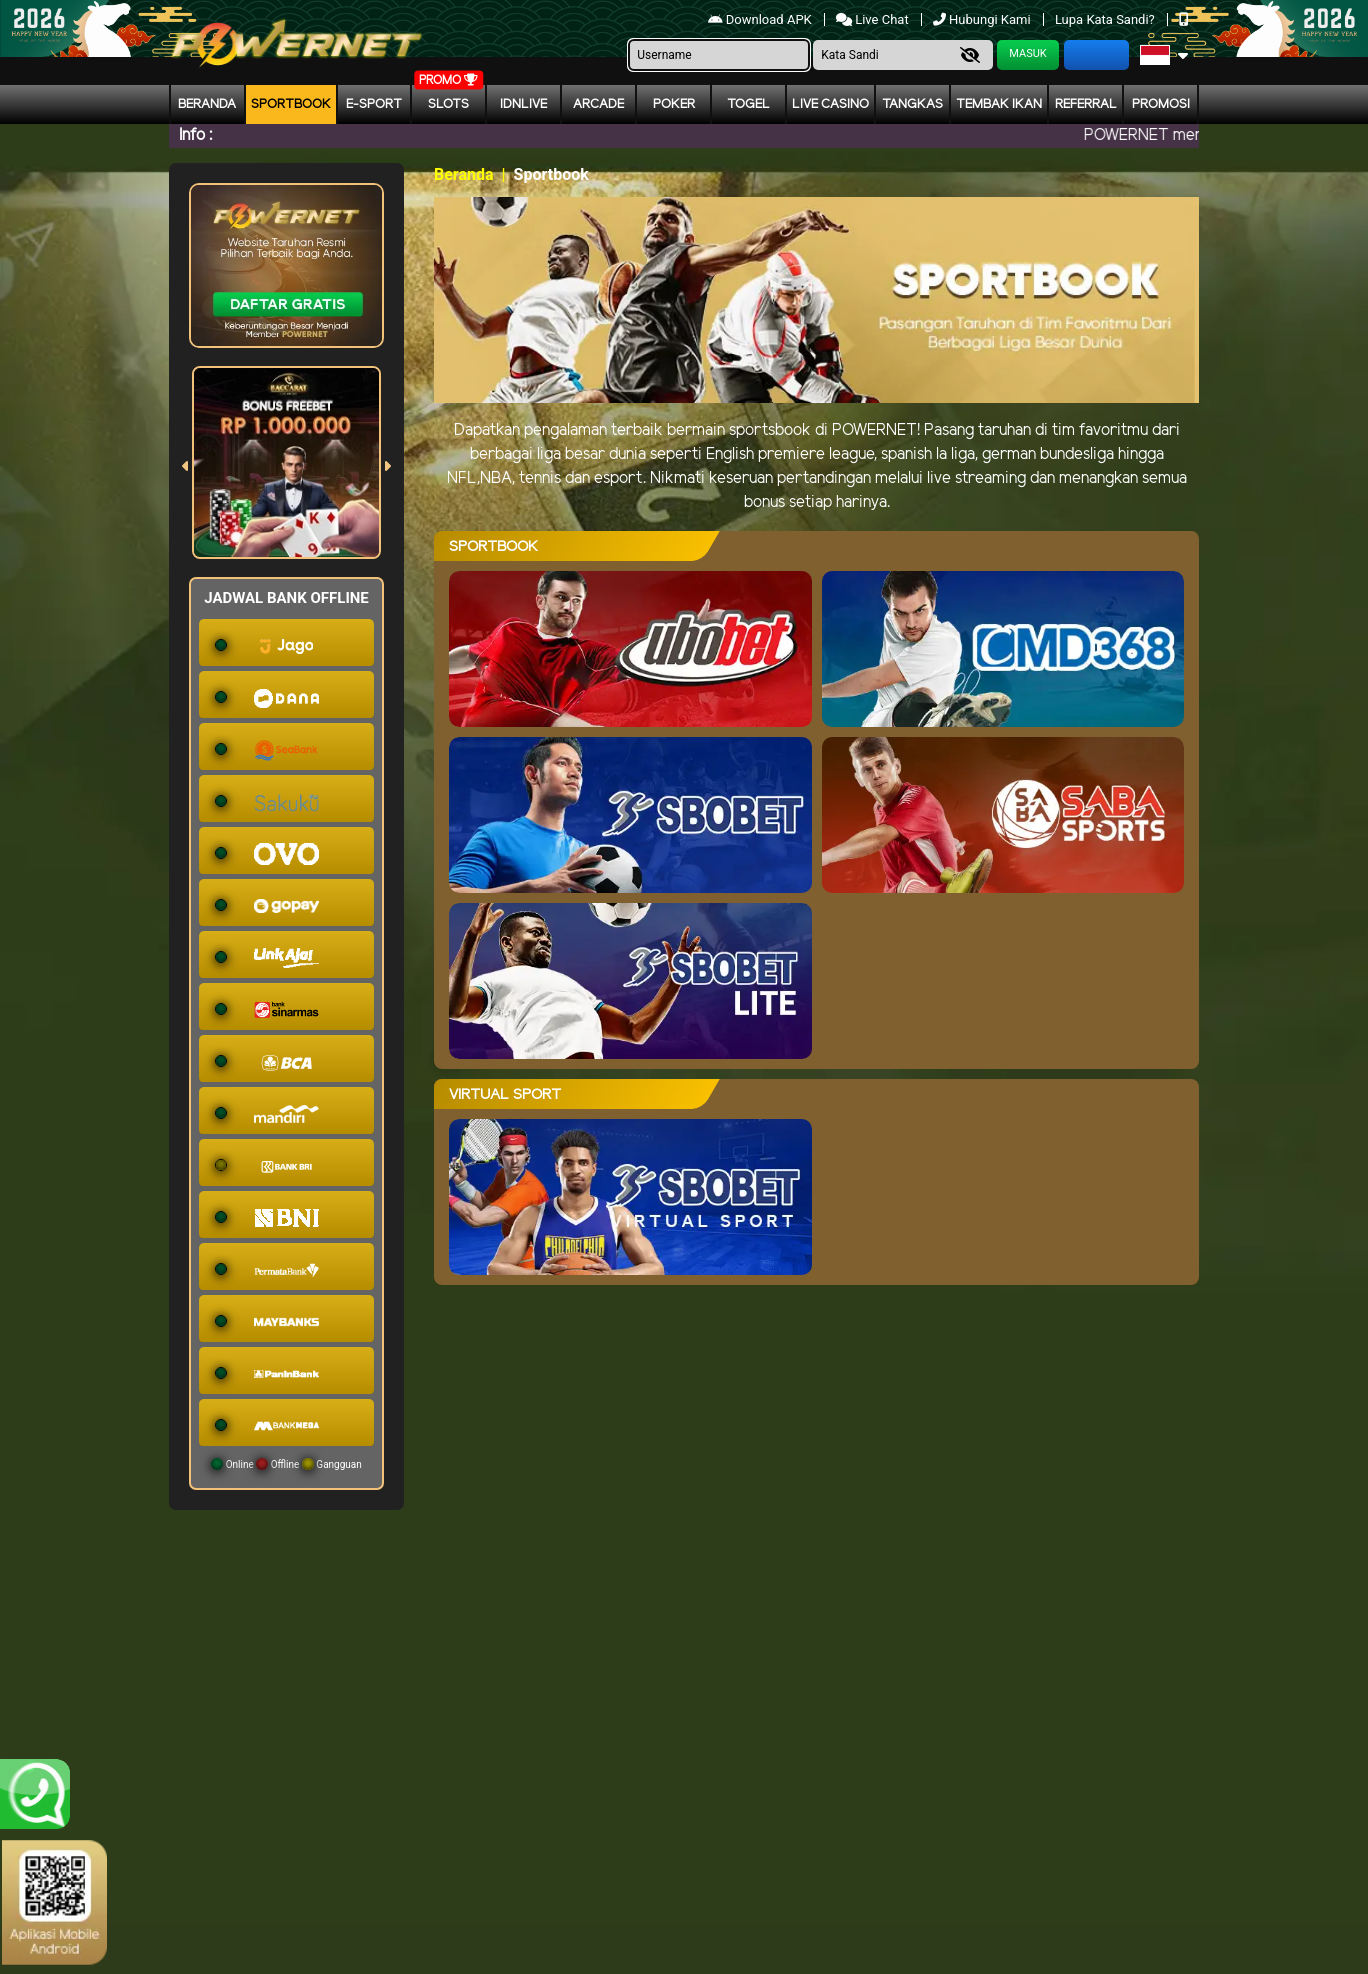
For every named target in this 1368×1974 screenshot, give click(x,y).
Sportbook (291, 104)
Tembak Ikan (999, 104)
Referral (1086, 104)
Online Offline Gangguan (286, 1464)
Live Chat (874, 19)
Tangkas (912, 104)
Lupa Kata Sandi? (1106, 19)
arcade (598, 104)
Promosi (1161, 104)
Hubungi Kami (983, 19)
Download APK (761, 19)
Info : (195, 135)
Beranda (207, 104)
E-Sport (374, 104)
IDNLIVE (523, 104)
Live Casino (830, 104)
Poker (674, 104)
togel (748, 104)
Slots (448, 104)
